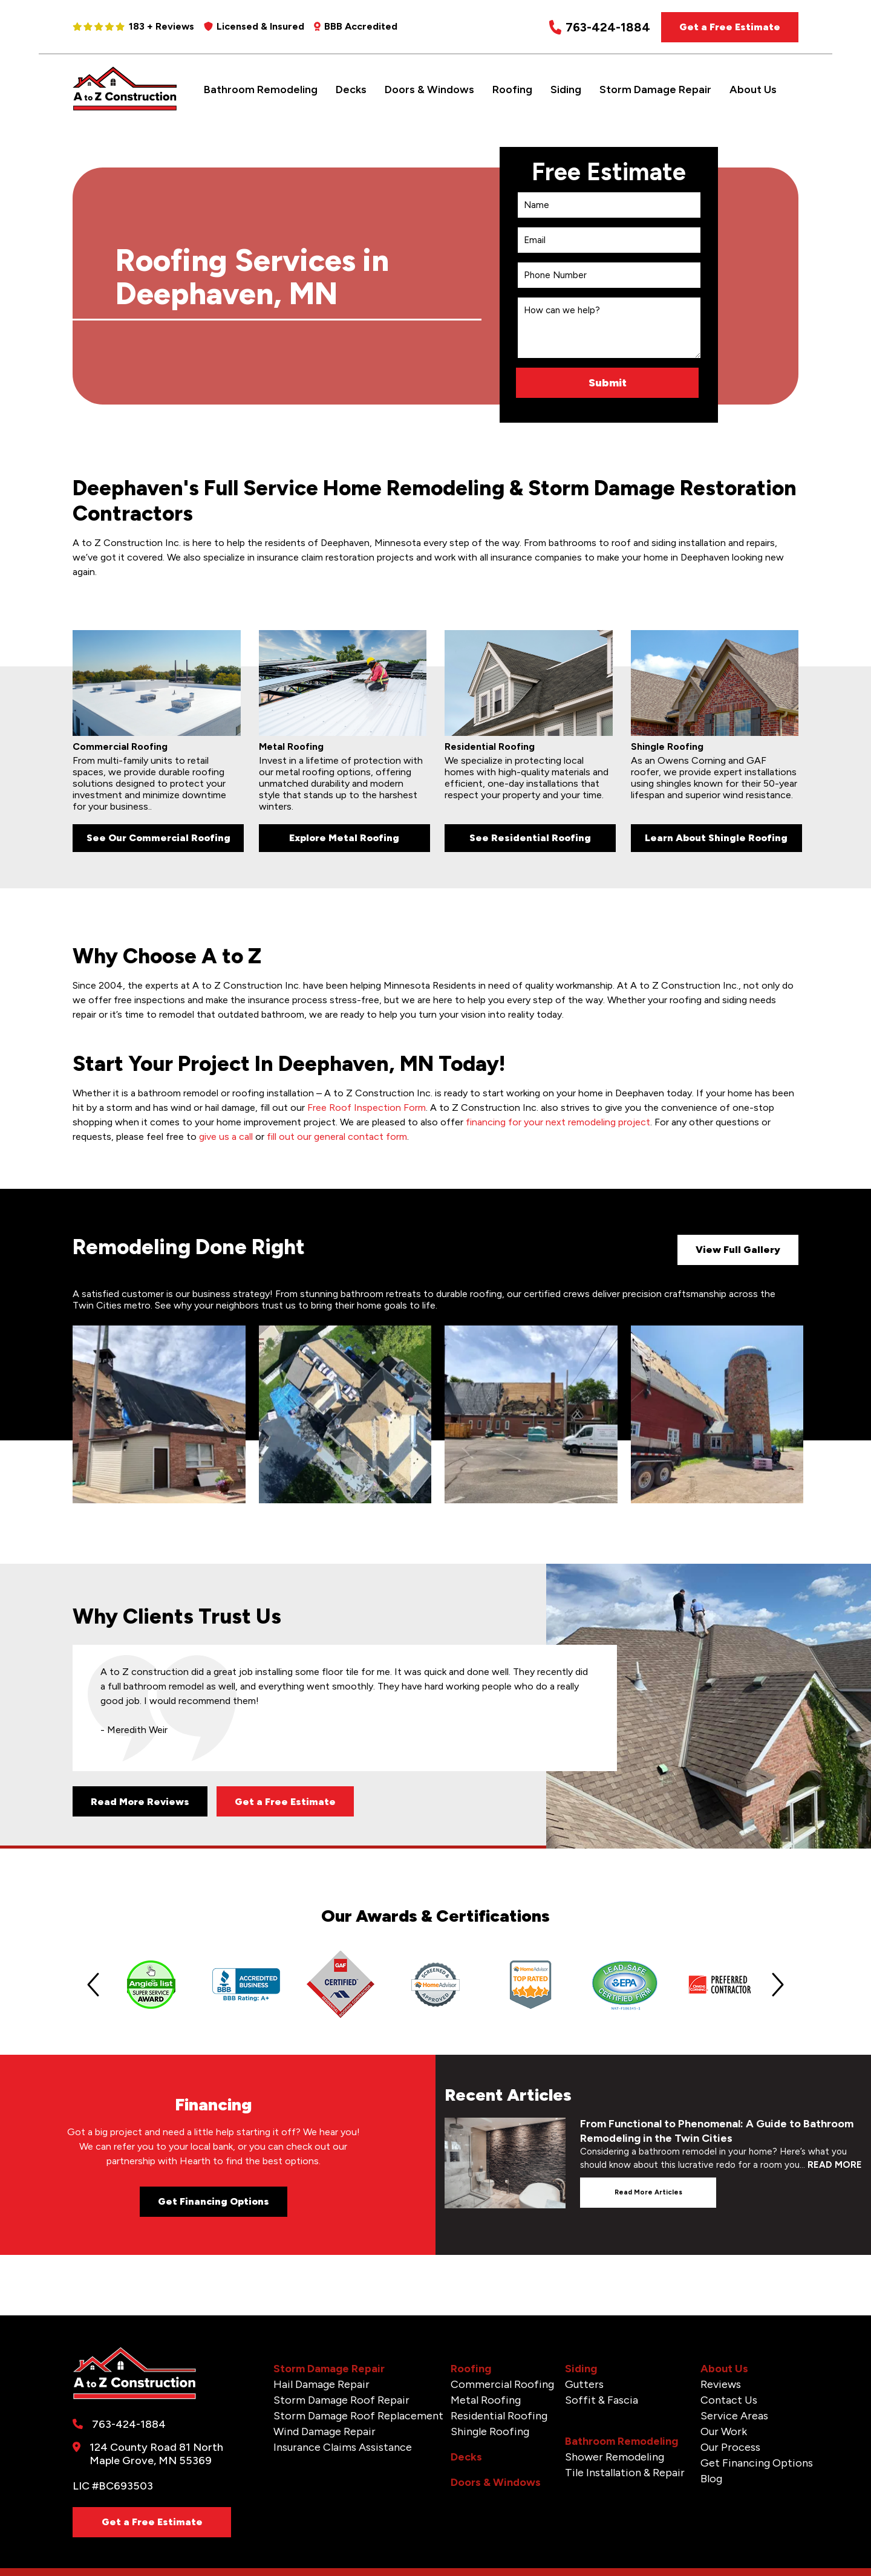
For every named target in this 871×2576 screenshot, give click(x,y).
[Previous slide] (93, 1984)
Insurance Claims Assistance (342, 2447)
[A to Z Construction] (125, 108)
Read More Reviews (140, 1801)
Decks (351, 89)
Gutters (584, 2384)
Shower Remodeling (614, 2457)
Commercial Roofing (502, 2384)
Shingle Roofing (490, 2431)
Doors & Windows (429, 89)
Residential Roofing (499, 2415)
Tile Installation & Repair (625, 2472)
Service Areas (734, 2415)
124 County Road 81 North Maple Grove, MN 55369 (156, 2454)
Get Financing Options (213, 2201)
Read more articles (648, 2192)
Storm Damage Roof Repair (341, 2400)
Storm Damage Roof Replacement (358, 2415)
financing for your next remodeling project (558, 1122)
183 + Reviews (133, 26)
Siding (565, 89)
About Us (753, 89)
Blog (711, 2478)
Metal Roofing (486, 2400)
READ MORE (834, 2164)
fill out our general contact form (337, 1136)
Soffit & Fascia (601, 2400)
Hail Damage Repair (321, 2384)
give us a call (226, 1136)
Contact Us (728, 2400)
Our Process (730, 2447)
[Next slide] (777, 1984)
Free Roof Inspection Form (366, 1107)
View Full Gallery (738, 1249)
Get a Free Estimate (729, 27)
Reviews (720, 2384)
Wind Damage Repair (324, 2431)
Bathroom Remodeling (261, 89)
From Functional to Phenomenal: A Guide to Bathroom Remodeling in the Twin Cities (716, 2131)
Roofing (512, 89)
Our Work (723, 2431)
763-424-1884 (599, 27)
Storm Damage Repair (655, 89)
